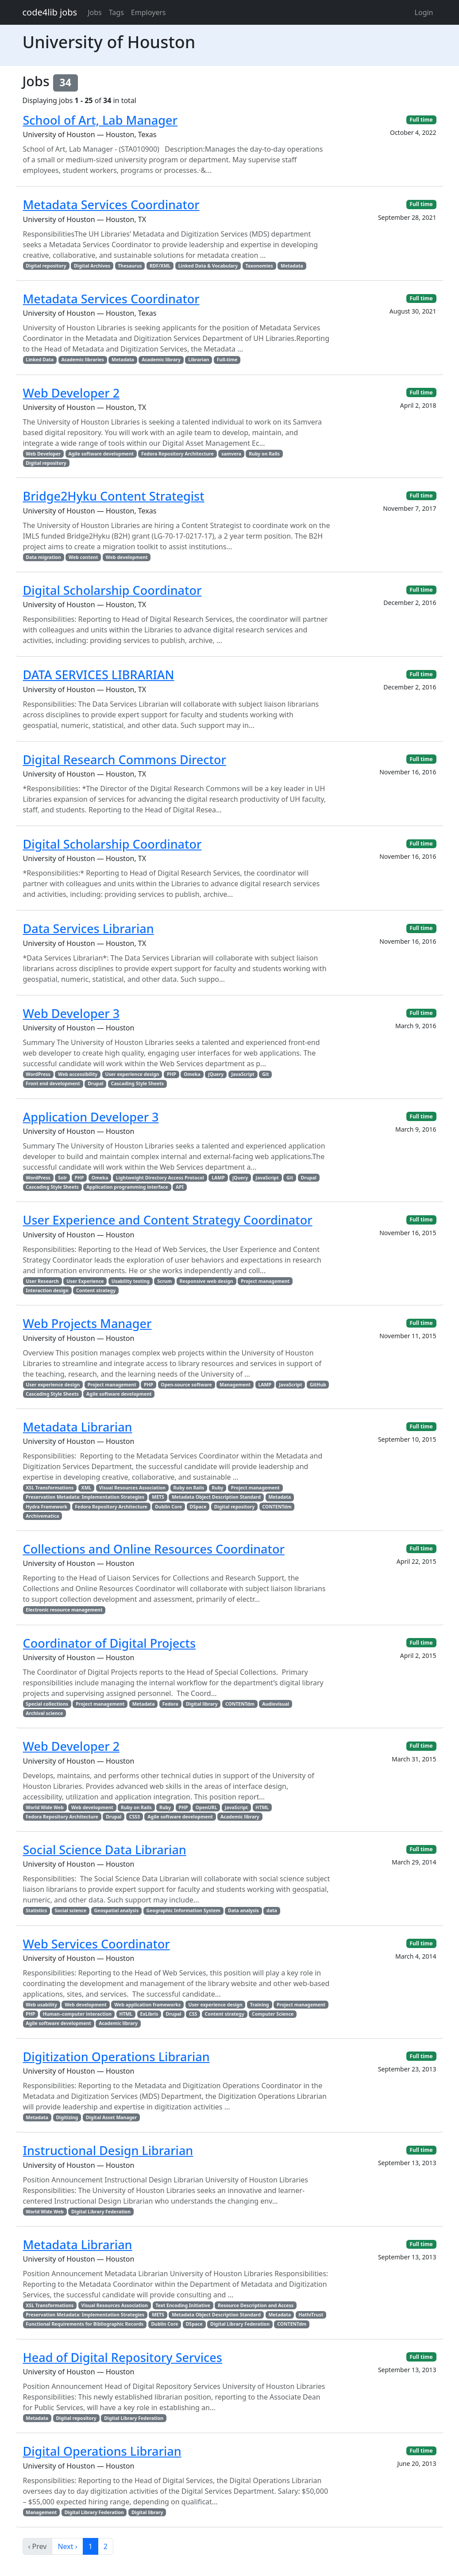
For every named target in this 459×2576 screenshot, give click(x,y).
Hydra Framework (46, 1507)
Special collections (47, 1704)
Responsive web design (206, 1281)
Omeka (192, 1074)
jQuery (216, 1074)
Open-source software (186, 1385)
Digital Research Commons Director (124, 759)
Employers (148, 12)
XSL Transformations (49, 1488)
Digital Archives (92, 266)
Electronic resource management (64, 1610)
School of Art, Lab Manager (100, 120)
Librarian (198, 359)
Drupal (95, 1083)
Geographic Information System (183, 1910)
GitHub (318, 1385)
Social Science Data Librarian (104, 1849)
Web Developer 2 (71, 393)
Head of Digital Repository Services (122, 2357)
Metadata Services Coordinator (111, 204)
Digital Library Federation (101, 2212)
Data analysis (243, 1910)
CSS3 (134, 1817)
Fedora (170, 1704)
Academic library (161, 359)
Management (235, 1385)
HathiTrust (311, 2315)
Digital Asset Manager (111, 2117)
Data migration (43, 557)
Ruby (217, 1488)
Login (424, 12)
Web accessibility (77, 1074)
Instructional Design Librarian (108, 2150)
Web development (127, 557)
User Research (42, 1281)
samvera (231, 454)
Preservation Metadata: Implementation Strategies (85, 1497)
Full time (420, 119)
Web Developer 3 (71, 1013)
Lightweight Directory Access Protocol (160, 1178)
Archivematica (42, 1516)
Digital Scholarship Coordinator (112, 590)
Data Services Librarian (88, 928)
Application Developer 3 (91, 1117)
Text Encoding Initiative (182, 2305)
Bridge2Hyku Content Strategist (113, 496)
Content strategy (96, 1290)
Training (259, 2005)
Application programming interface (127, 1187)
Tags (116, 12)
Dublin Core (168, 1507)
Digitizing (67, 2117)
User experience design (132, 1074)
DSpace (197, 1507)
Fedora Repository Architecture (177, 454)
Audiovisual (275, 1704)
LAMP (218, 1178)
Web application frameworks (147, 2005)
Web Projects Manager (87, 1323)
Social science (71, 1910)
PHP (171, 1074)
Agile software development (101, 454)
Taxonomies (259, 266)
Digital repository (46, 266)
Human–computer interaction (77, 2014)
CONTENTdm (277, 1507)
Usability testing (131, 1281)
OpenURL (206, 1807)
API (180, 1187)
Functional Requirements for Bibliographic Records (84, 2324)
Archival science (44, 1713)
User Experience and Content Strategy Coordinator (167, 1220)
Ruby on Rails (264, 454)
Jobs (95, 12)
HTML (262, 1807)
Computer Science (272, 2014)
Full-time (227, 359)
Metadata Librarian (77, 1427)
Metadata (292, 266)
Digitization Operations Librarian (116, 2056)
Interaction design (47, 1290)
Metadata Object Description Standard (216, 1497)
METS (158, 1497)
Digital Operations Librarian (102, 2451)
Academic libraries (82, 359)
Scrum (164, 1281)
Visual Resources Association (132, 1488)
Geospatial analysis (116, 1910)
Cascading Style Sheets (137, 1083)
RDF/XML (160, 266)
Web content (83, 557)
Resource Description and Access (255, 2305)
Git (265, 1074)
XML (86, 1488)
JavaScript (243, 1074)
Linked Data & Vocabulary (208, 266)
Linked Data (40, 359)
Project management (265, 1281)
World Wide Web (44, 1807)
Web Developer (43, 454)
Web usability (41, 2005)
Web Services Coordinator (96, 1944)
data (271, 1910)
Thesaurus (130, 266)
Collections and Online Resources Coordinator (154, 1549)
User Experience (85, 1281)
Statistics (36, 1910)
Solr (62, 1178)
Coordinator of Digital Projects (109, 1643)
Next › (67, 2546)
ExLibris (149, 2014)
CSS (193, 2014)
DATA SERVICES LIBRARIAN (98, 674)
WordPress (38, 1074)
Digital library (202, 1704)
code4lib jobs (50, 12)
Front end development (53, 1083)
